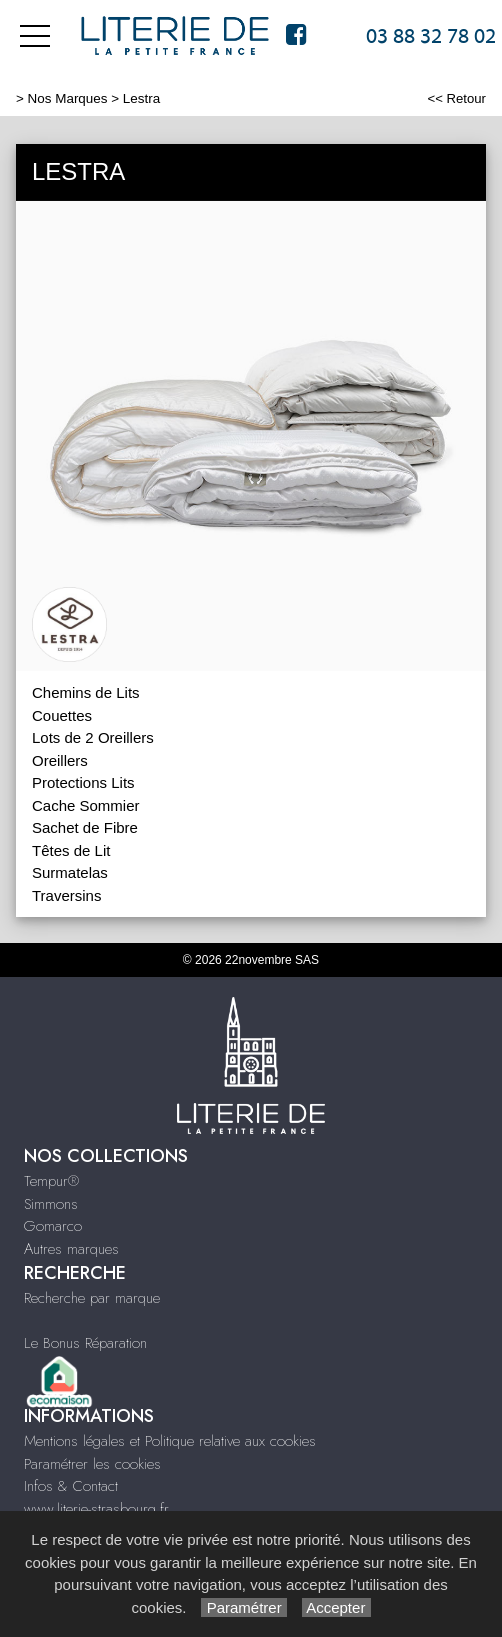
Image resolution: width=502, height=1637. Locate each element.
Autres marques (71, 1249)
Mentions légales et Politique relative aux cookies (170, 1441)
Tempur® (51, 1181)
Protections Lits (83, 782)
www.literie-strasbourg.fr (96, 1509)
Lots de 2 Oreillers (93, 737)
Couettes (62, 715)
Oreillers (60, 760)
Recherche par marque (92, 1298)
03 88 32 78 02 (431, 36)
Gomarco (53, 1226)
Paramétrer (243, 1607)
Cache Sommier (86, 805)
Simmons (51, 1204)
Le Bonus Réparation (85, 1343)
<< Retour (456, 98)
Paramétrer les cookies (92, 1464)
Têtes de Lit (71, 850)
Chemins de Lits (86, 692)
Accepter (336, 1607)
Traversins (66, 895)
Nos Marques (68, 98)
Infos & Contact (71, 1486)
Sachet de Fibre (85, 827)
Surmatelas (70, 872)
